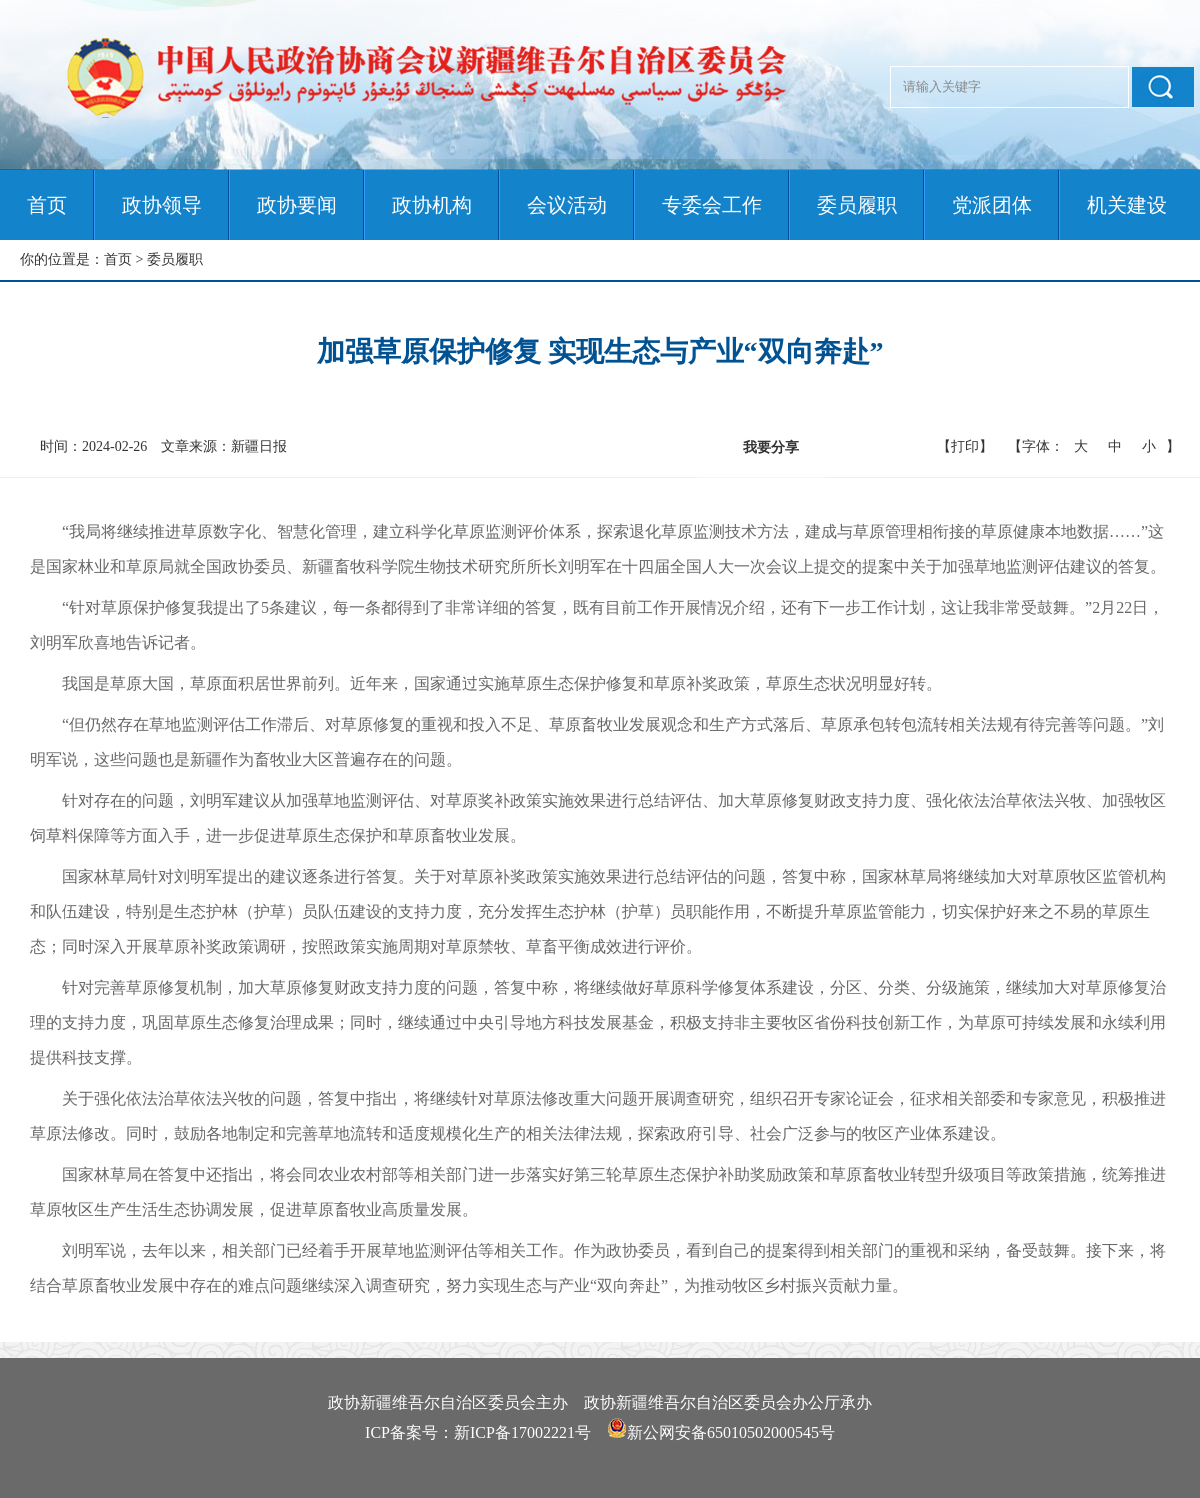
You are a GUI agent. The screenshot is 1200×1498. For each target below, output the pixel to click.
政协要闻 (297, 205)
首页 (47, 205)
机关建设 (1127, 205)
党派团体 (992, 205)
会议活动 (567, 205)
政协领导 (162, 205)
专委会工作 (712, 205)
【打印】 (965, 446)
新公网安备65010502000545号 (731, 1432)
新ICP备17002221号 (522, 1432)
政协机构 (432, 205)
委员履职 (857, 205)
